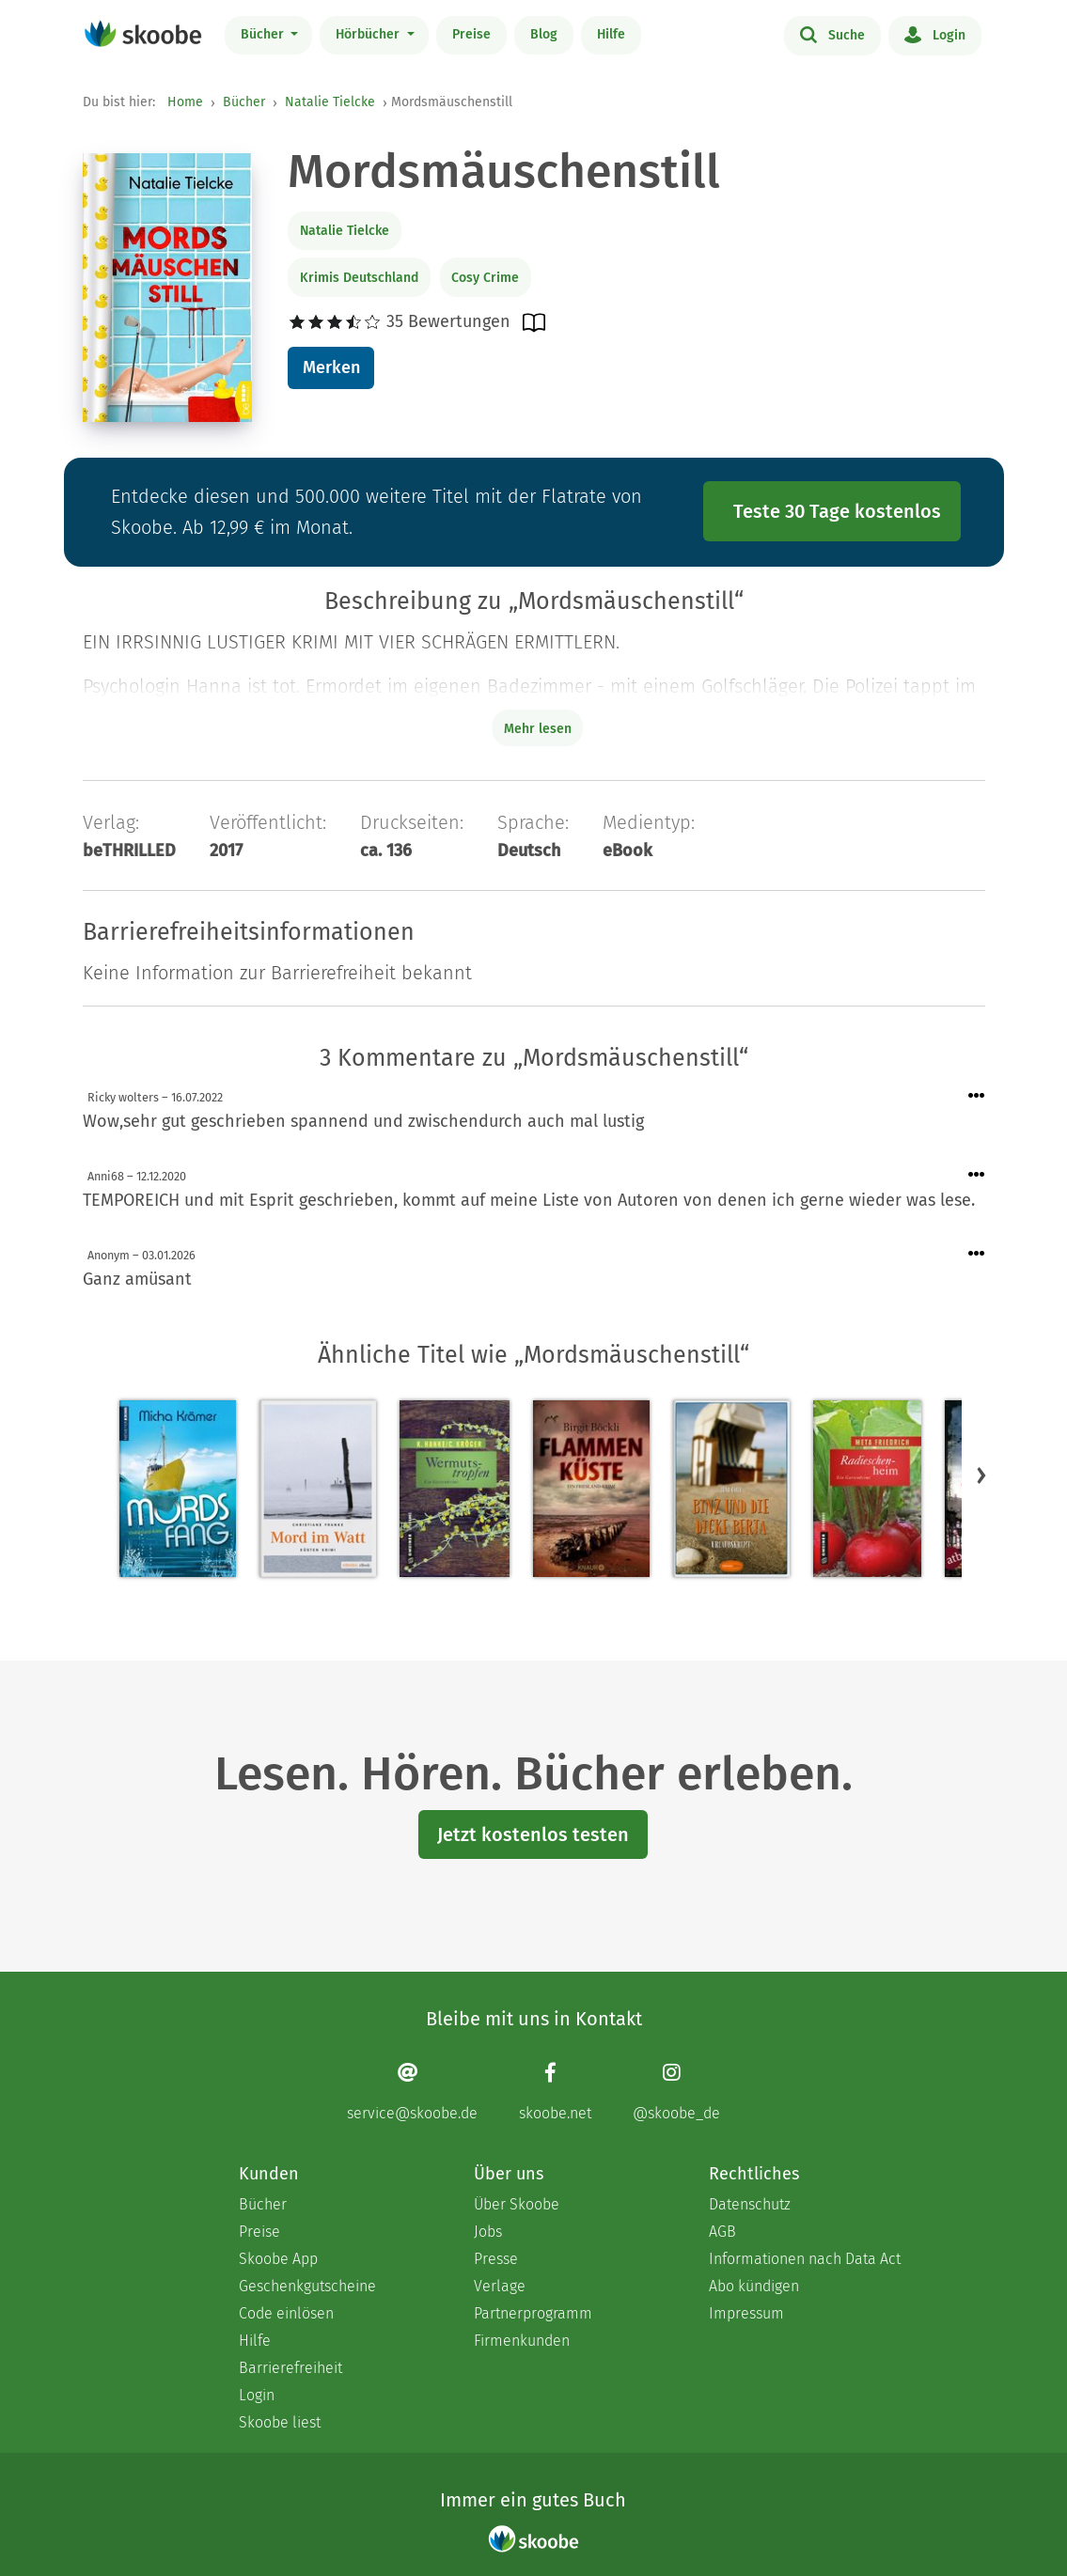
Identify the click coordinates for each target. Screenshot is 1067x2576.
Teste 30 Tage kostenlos (837, 511)
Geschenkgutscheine (307, 2286)
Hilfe (611, 34)
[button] (981, 1474)
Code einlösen (286, 2313)
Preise (471, 34)
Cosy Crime (485, 278)
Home (185, 102)
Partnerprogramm (533, 2313)
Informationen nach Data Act (805, 2259)
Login (934, 33)
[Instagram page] (676, 2091)
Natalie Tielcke (330, 102)
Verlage (500, 2286)
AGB (722, 2231)
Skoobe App (278, 2259)
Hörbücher (369, 34)
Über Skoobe (516, 2204)
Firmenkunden (522, 2341)
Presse (496, 2259)
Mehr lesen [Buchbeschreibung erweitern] (538, 729)
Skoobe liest (280, 2422)
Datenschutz (750, 2204)
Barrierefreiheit (290, 2368)
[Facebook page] (555, 2091)
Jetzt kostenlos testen (533, 1834)
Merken (331, 367)
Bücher (264, 34)
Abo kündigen (754, 2286)
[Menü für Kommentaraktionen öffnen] (976, 1096)
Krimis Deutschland (359, 278)
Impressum (746, 2313)
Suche (832, 33)
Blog (543, 34)
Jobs (488, 2231)
